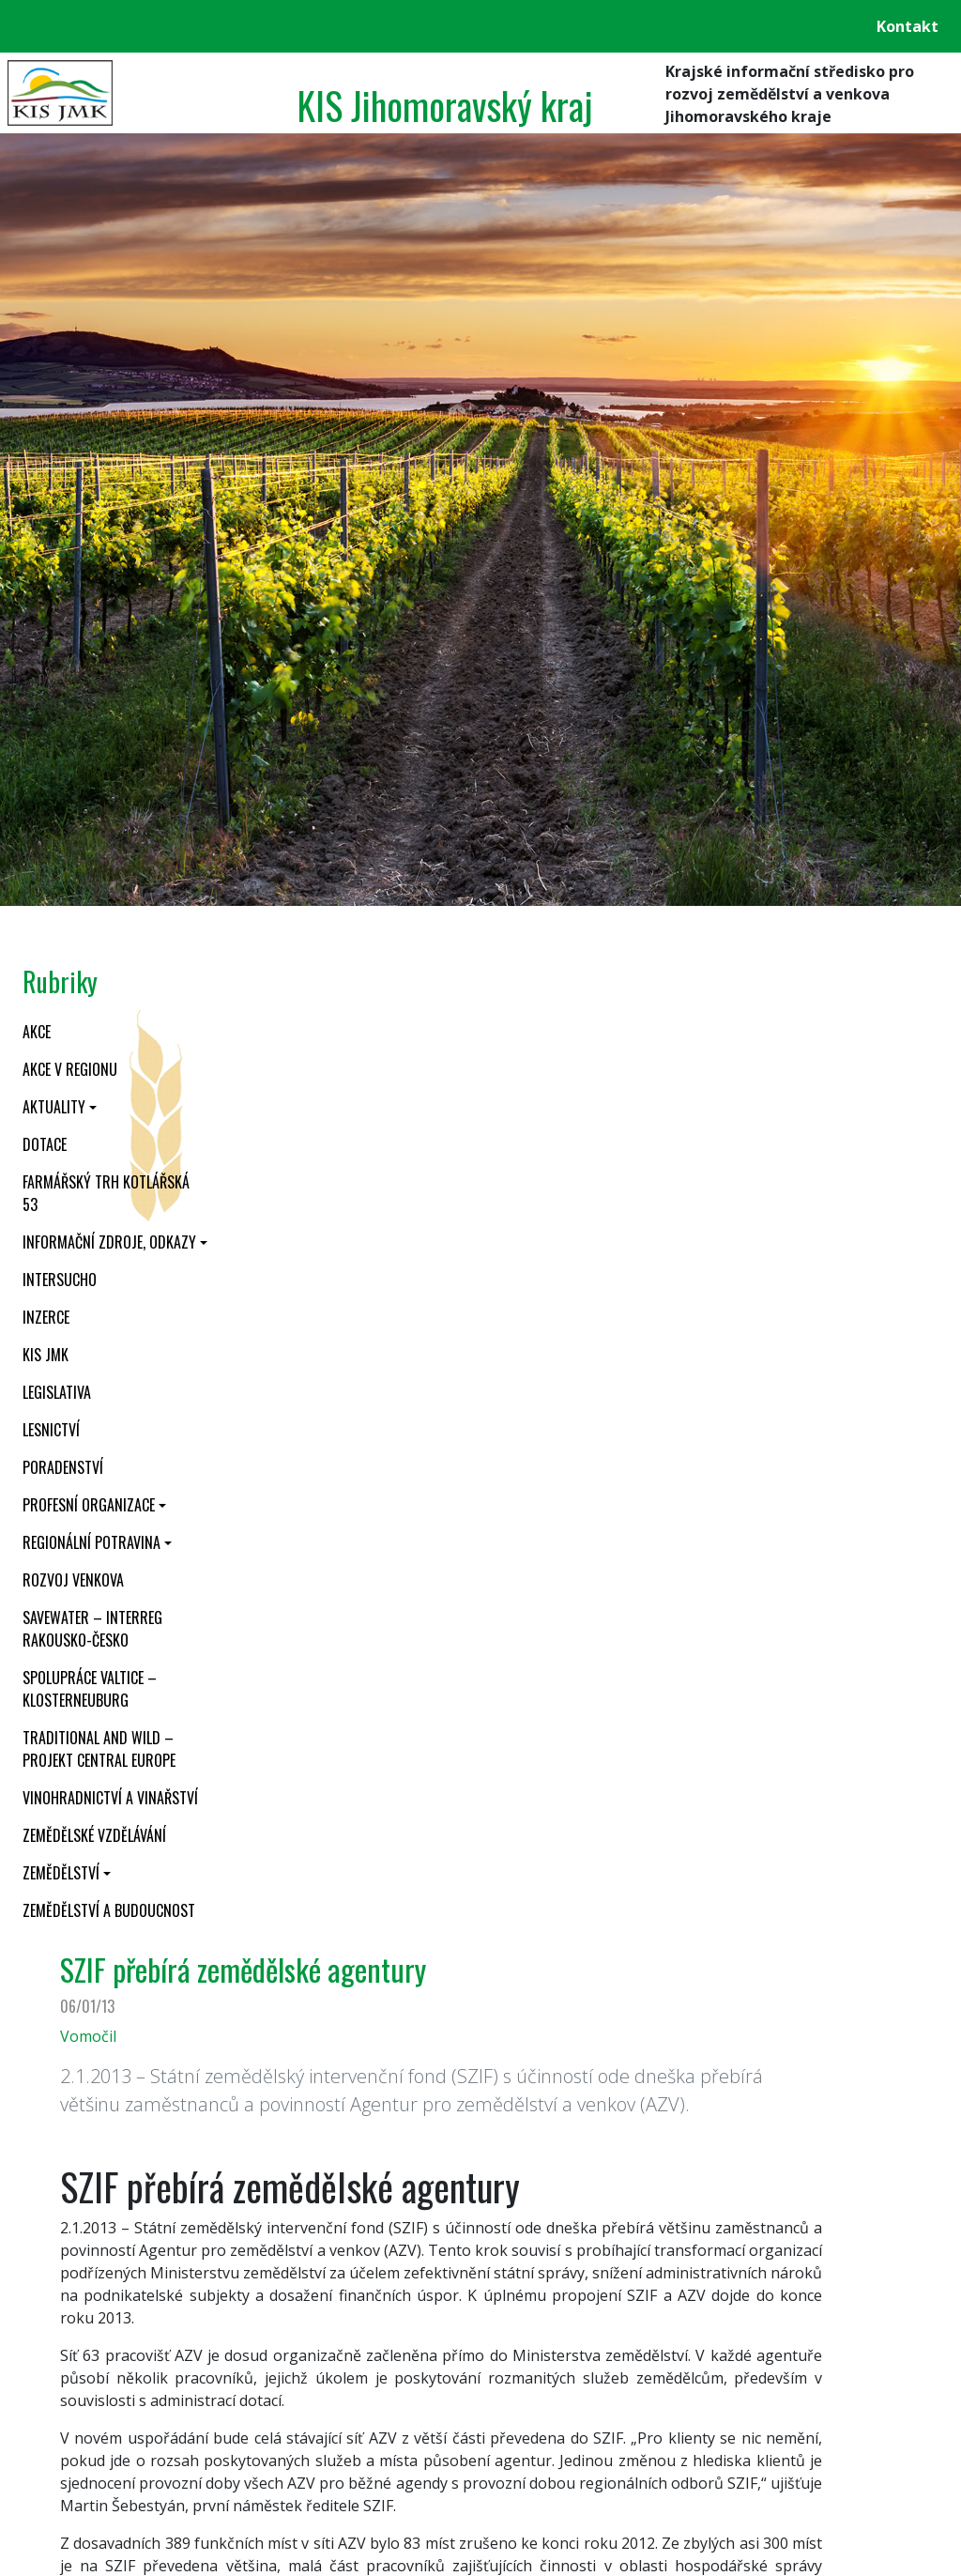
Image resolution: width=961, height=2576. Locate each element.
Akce (37, 1031)
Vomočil (88, 2036)
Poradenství (63, 1467)
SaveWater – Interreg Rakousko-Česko (92, 1628)
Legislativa (57, 1392)
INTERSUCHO (60, 1279)
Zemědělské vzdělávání (94, 1835)
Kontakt (907, 26)
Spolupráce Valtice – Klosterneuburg (90, 1688)
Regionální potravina (91, 1542)
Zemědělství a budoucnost (109, 1910)
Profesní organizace (89, 1505)
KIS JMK (46, 1354)
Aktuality (54, 1107)
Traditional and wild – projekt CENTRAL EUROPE (99, 1748)
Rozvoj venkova (73, 1580)
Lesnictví (51, 1429)
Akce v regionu (70, 1069)
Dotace (45, 1144)
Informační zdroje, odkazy (109, 1242)
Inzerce (46, 1317)
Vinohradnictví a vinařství (110, 1797)
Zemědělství (61, 1873)
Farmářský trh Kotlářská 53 (106, 1193)
